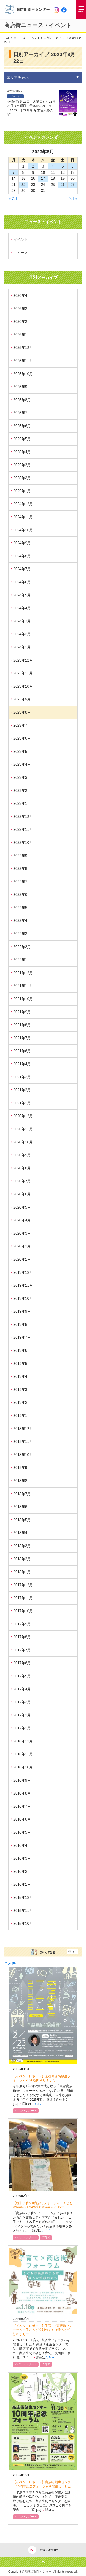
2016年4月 (22, 1845)
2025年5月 (22, 439)
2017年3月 (22, 1702)
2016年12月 (23, 1741)
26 (63, 185)
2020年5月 (22, 1207)
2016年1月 (22, 1884)
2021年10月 (23, 999)
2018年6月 (22, 1507)
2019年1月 (22, 1416)
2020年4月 (22, 1220)
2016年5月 (22, 1832)
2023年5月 (22, 751)
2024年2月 (22, 634)
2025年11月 (23, 361)
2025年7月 (22, 413)
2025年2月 (22, 478)
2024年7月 (22, 569)
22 (23, 185)
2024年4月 (22, 608)
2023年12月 (23, 660)
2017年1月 (22, 1728)
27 (72, 185)
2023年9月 (22, 699)
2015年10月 (23, 1923)
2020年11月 (23, 1129)
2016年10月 (23, 1767)
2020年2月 (22, 1246)
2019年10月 (23, 1298)
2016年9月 (22, 1780)
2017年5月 (22, 1676)
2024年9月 (22, 543)
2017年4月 (22, 1689)
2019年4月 (22, 1376)
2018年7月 (22, 1494)
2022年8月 (22, 869)
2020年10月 (23, 1142)
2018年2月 (22, 1559)
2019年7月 (22, 1337)
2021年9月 (22, 1012)
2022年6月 (22, 895)
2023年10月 (23, 686)
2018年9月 (22, 1468)
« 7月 (13, 199)
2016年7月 (22, 1806)
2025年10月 (23, 374)
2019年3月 (22, 1390)
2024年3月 (22, 621)
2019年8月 (22, 1324)
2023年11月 (23, 673)
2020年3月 (22, 1233)
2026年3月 (22, 309)
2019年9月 (22, 1311)
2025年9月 (22, 387)
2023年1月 (22, 803)
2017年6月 (22, 1663)
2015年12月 (23, 1897)
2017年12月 (23, 1585)
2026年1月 (22, 335)
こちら (36, 2104)
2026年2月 (22, 322)
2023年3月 (22, 777)
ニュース (20, 253)
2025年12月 (23, 348)
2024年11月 (23, 517)
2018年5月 (22, 1520)
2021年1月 (22, 1103)
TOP (7, 38)
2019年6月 (22, 1350)
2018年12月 (23, 1429)
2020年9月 (22, 1155)
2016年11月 (23, 1754)
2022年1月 (22, 960)
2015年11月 (23, 1911)
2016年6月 (22, 1819)
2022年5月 (22, 908)
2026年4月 (22, 296)
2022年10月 (23, 843)
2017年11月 (23, 1598)
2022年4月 (22, 921)
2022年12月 (23, 817)
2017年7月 (22, 1650)
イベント (20, 240)
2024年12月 (23, 504)
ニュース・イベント (26, 38)
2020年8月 (22, 1168)
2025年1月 (22, 491)
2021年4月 (22, 1064)
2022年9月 (22, 856)
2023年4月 (22, 764)
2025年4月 (22, 452)
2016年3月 (22, 1858)
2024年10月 (23, 530)
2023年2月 (22, 791)
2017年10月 (23, 1611)
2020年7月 (22, 1181)
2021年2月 (22, 1090)
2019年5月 (22, 1364)
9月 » (73, 199)
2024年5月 (22, 595)
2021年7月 (22, 1038)
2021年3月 (22, 1077)
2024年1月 (22, 647)
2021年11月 (23, 986)
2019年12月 (23, 1272)
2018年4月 (22, 1533)
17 (43, 178)
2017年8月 (22, 1637)
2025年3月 (22, 465)
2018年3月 (22, 1546)
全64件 (10, 1963)
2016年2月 (22, 1871)
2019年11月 (23, 1285)
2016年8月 (22, 1793)
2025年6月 (22, 426)
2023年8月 (22, 712)
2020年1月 (22, 1259)
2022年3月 (22, 934)
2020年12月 (23, 1116)
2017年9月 (22, 1624)
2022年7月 (22, 882)
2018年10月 (23, 1455)
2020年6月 (22, 1194)
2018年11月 (23, 1442)
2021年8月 (22, 1025)
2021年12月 (23, 973)
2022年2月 (22, 947)
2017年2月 (22, 1715)
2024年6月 (22, 582)
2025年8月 (22, 400)
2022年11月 (23, 829)
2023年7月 (22, 725)
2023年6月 (22, 738)
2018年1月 (22, 1572)
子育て (46, 2237)
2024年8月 (22, 556)
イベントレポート (26, 2110)
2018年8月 (22, 1481)
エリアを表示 (18, 77)
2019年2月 (22, 1402)
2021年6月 (22, 1051)
